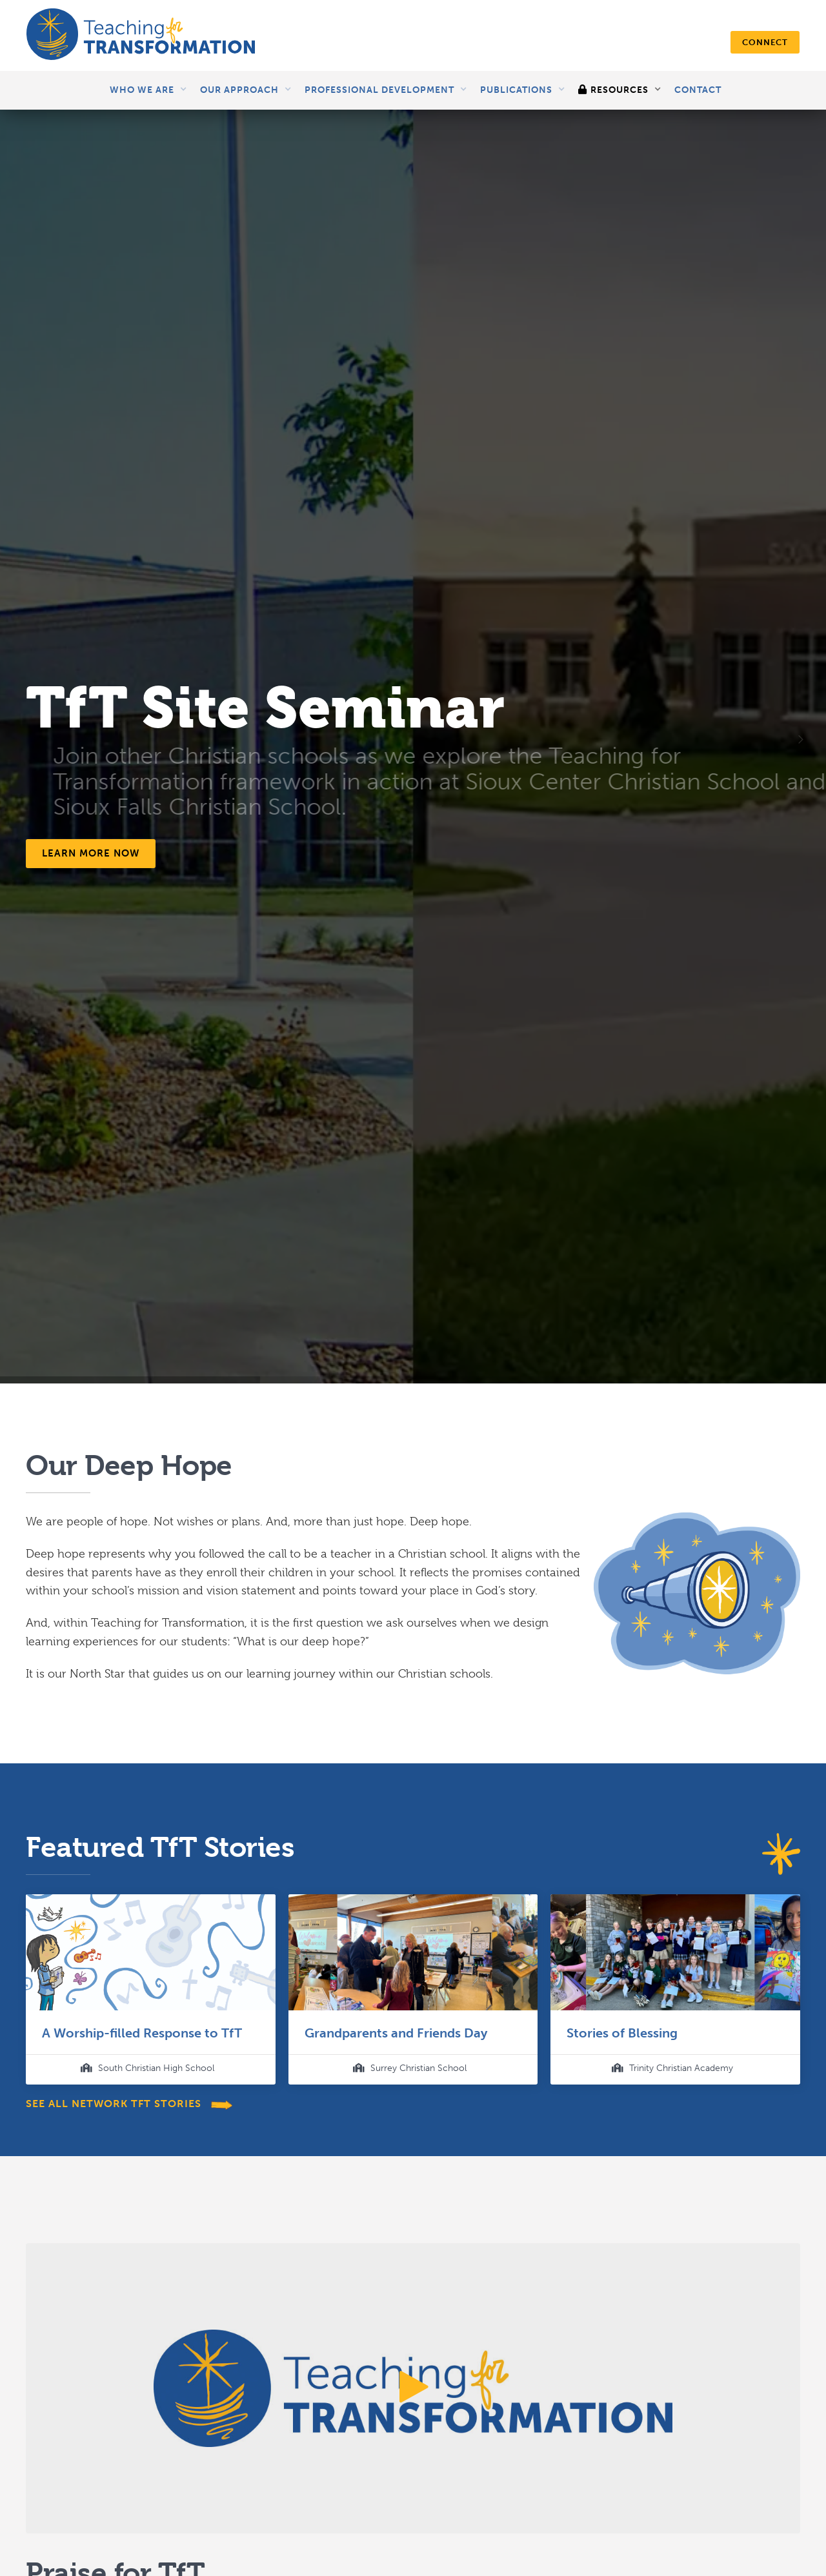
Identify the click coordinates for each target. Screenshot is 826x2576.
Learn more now (90, 853)
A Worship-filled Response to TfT (142, 2033)
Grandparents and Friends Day (396, 2033)
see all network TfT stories (115, 2103)
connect (765, 42)
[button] (148, 90)
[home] (140, 35)
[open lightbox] (413, 2388)
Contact (697, 89)
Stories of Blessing (622, 2033)
